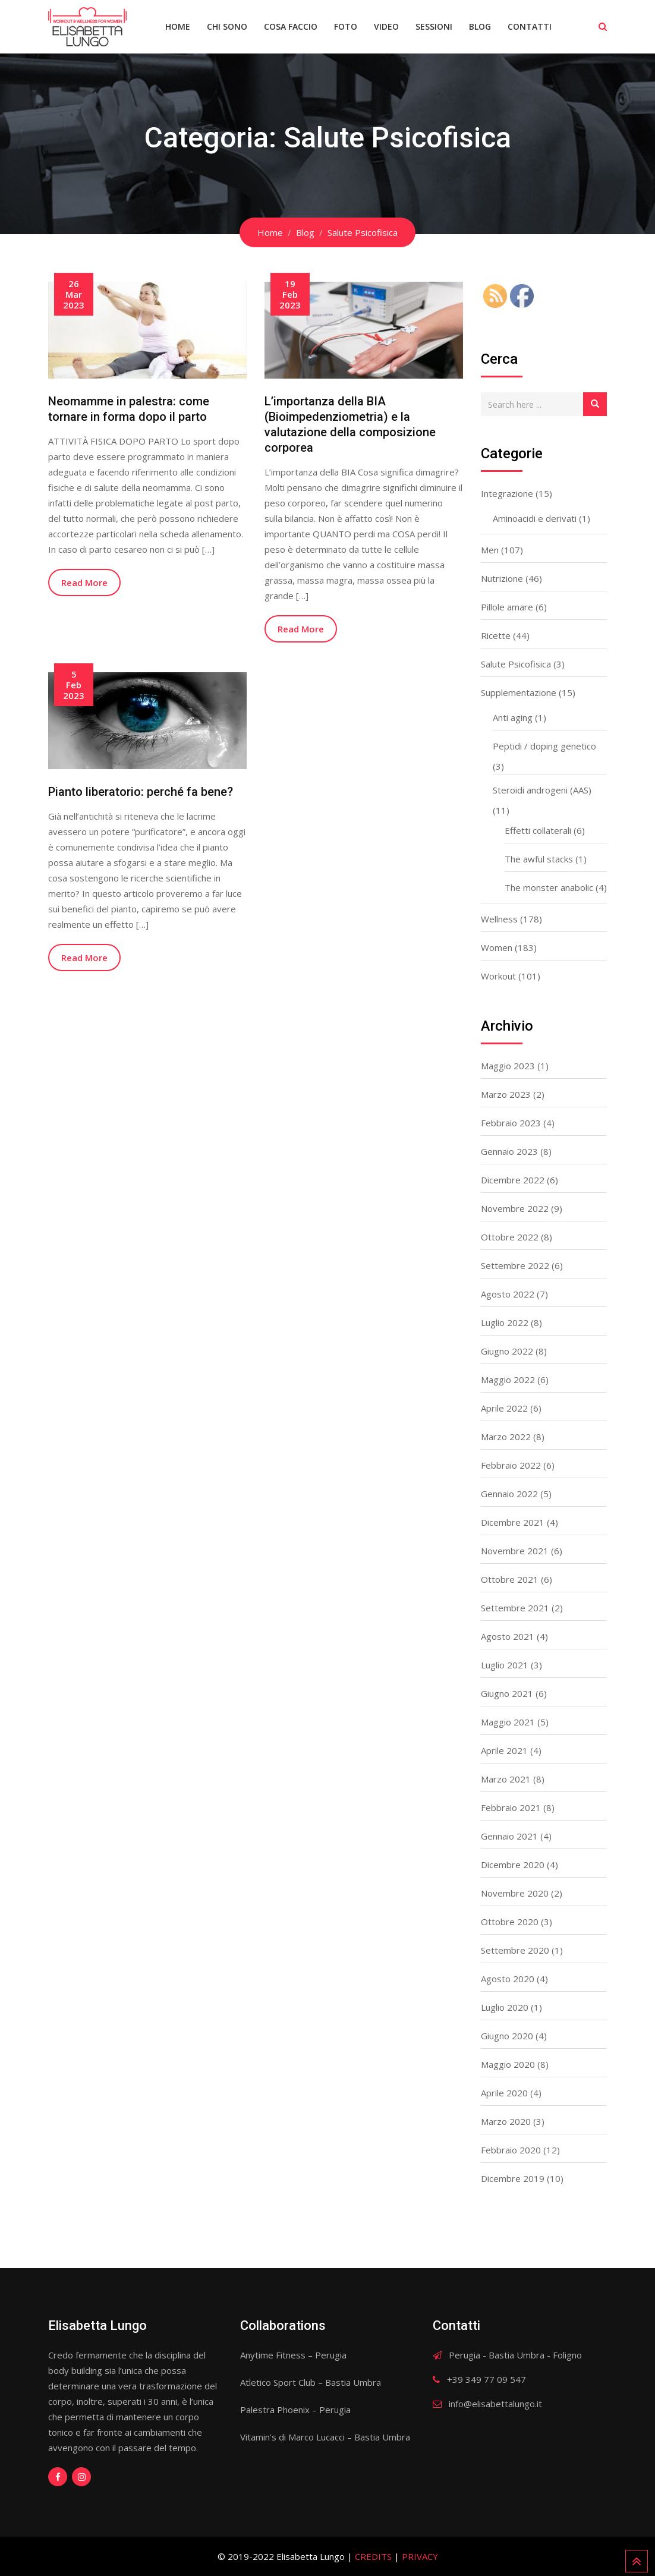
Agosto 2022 (507, 1294)
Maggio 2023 (508, 1066)
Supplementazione (518, 692)
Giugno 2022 (507, 1351)
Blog (480, 26)
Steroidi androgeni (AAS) (542, 790)
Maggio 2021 (508, 1722)
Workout (498, 976)
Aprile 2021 (504, 1750)
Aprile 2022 (504, 1408)
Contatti (530, 26)
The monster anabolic (549, 887)
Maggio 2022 (508, 1379)
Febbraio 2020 (511, 2150)
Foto (345, 26)
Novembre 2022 (515, 1208)
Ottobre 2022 (510, 1237)
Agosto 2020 (507, 1979)
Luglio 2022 (504, 1322)
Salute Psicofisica (516, 664)
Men (490, 550)
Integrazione (507, 493)
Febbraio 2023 (511, 1123)
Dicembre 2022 (512, 1180)
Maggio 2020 (508, 2064)
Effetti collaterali (538, 830)
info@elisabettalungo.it (495, 2404)
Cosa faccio (290, 26)
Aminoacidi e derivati (535, 518)
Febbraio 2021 (511, 1807)
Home (177, 26)
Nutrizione (502, 578)
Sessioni (433, 26)
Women (496, 947)
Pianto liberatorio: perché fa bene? (140, 792)
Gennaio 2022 (509, 1494)
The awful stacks (539, 859)
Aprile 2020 (504, 2093)
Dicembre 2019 (512, 2178)
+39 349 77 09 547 (486, 2379)
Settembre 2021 (515, 1608)
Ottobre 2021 (510, 1579)
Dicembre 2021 (512, 1522)
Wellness (499, 919)
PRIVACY (420, 2556)
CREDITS (373, 2556)
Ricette (496, 635)
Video (386, 26)
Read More (84, 582)
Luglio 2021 (504, 1665)
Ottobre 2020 (510, 1922)
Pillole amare (507, 607)
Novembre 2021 (515, 1551)
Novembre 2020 (515, 1893)
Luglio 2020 (504, 2007)
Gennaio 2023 (509, 1151)
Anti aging (513, 717)
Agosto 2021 (507, 1636)
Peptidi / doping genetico (544, 746)
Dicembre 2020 (512, 1864)
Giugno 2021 (507, 1693)
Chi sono (227, 26)
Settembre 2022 (515, 1265)
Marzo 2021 (506, 1779)
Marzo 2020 (506, 2121)
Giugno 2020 (507, 2036)
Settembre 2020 (515, 1950)
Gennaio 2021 (509, 1836)
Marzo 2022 (506, 1437)
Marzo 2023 (506, 1094)
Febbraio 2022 (511, 1465)
